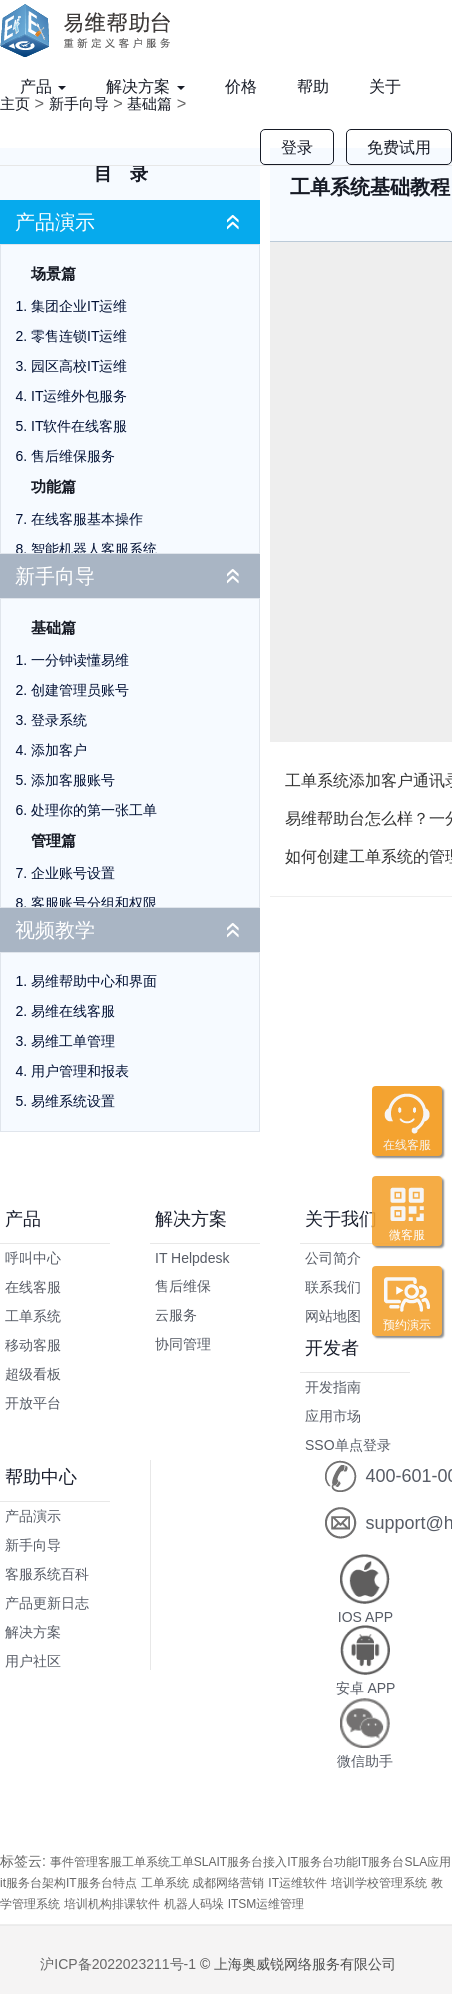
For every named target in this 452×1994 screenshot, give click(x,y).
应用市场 (333, 1416)
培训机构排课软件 (112, 1904)
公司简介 (333, 1258)
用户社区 (33, 1661)
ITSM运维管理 (266, 1904)
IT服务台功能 (322, 1862)
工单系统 (33, 1316)
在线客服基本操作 (87, 519)
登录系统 (59, 720)
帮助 (313, 86)
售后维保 (183, 1286)
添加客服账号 (73, 780)
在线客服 (33, 1287)
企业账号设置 (73, 873)
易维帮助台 (91, 30)
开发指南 (333, 1387)
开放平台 (33, 1403)
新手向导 (55, 576)
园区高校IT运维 (79, 366)
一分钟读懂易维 (80, 660)
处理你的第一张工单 (94, 810)
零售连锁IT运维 (79, 336)
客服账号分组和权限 (94, 903)
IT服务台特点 (101, 1883)
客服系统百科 (47, 1574)
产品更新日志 (47, 1603)
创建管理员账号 (80, 690)
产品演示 (55, 222)
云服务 (176, 1315)
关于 (385, 86)
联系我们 (333, 1287)
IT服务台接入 (251, 1862)
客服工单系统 (134, 1862)
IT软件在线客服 (79, 426)
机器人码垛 (194, 1904)
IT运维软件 (297, 1883)
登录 (297, 147)
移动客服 (33, 1345)
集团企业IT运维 (79, 306)
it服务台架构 (33, 1883)
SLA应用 (427, 1862)
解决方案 (145, 86)
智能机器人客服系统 (94, 549)
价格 (241, 86)
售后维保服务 (73, 456)
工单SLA (193, 1862)
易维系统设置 (73, 1101)
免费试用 (399, 147)
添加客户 (59, 750)
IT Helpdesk (192, 1258)
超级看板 (33, 1374)
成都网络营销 (228, 1883)
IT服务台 (381, 1862)
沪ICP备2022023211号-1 (118, 1964)
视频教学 (55, 930)
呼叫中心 (33, 1258)
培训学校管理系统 (379, 1883)
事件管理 (74, 1862)
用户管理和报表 (80, 1071)
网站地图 (333, 1316)
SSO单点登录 (348, 1445)
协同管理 (183, 1344)
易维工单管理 (73, 1041)
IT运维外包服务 (79, 396)
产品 (43, 86)
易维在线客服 (73, 1011)
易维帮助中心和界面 (94, 981)
